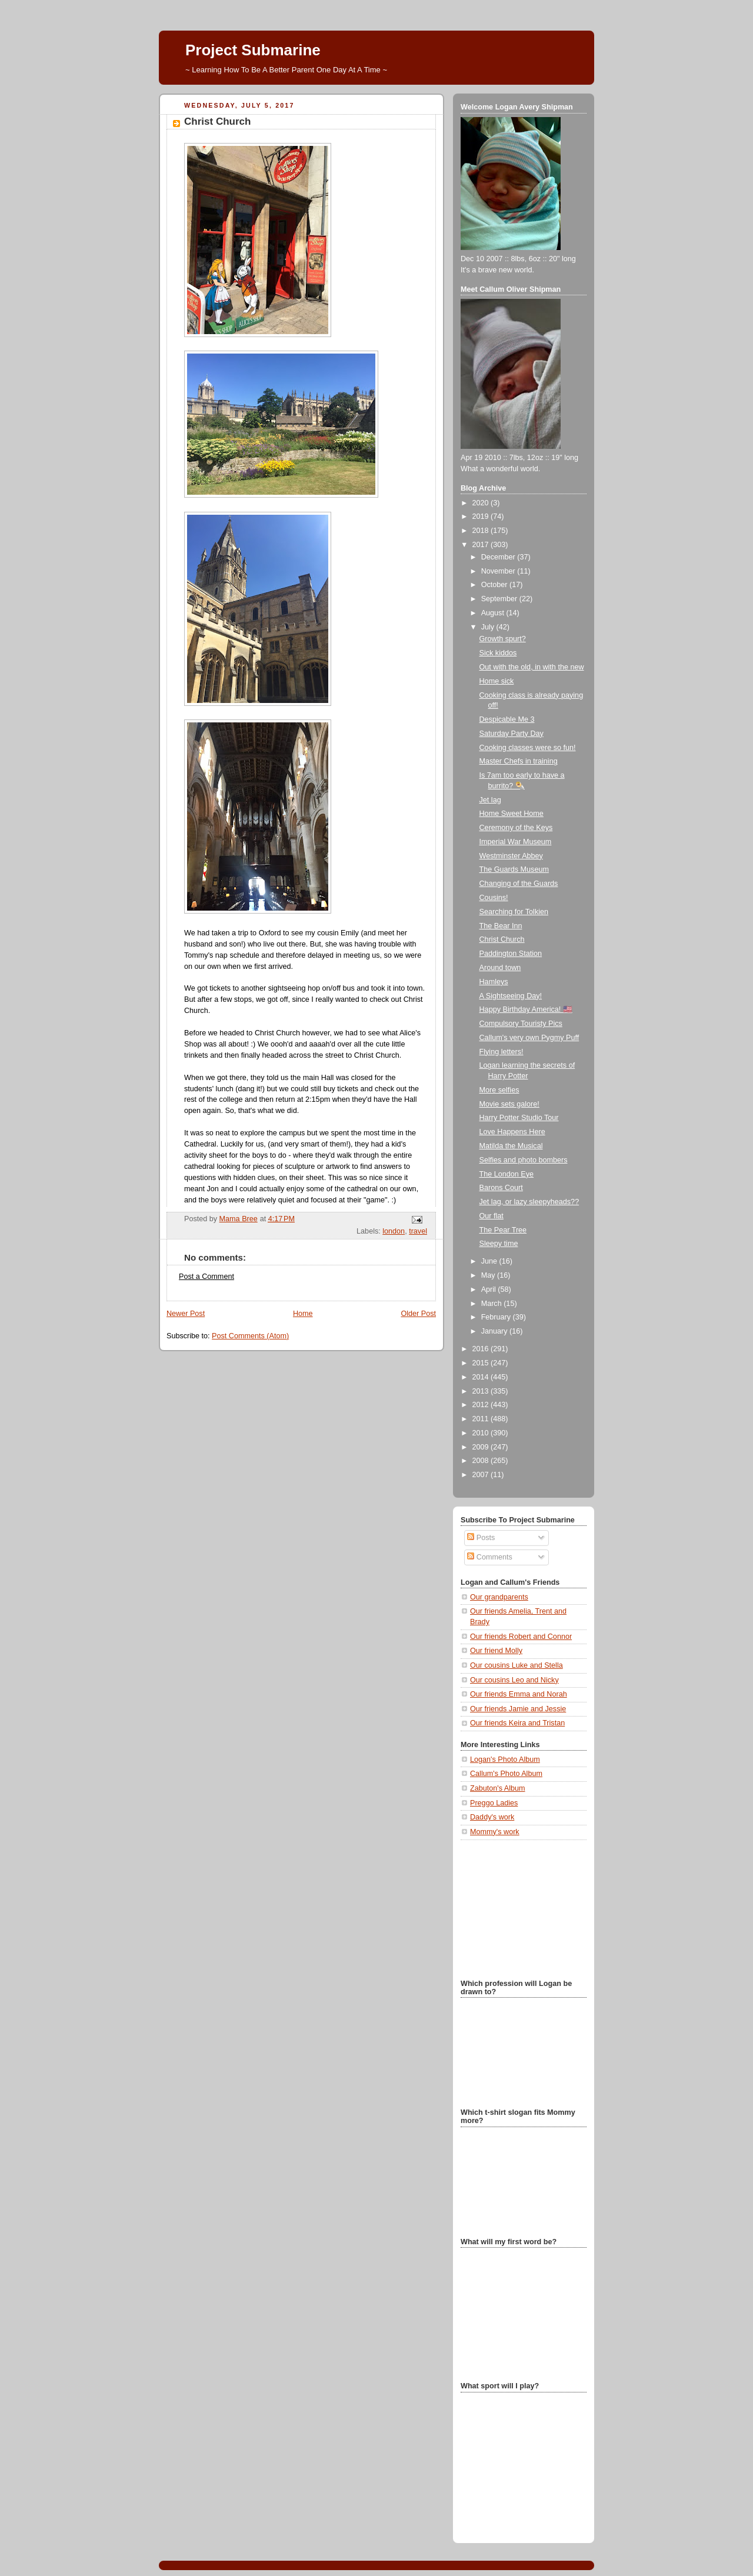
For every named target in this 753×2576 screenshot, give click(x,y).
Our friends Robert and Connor (521, 1636)
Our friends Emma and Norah (518, 1694)
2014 (481, 1377)
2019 (481, 516)
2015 (481, 1363)
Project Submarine (253, 50)
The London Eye (506, 1174)
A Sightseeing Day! (510, 996)
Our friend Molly (496, 1651)
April (489, 1289)
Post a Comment (206, 1276)
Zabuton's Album (497, 1788)
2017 (481, 545)
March (492, 1303)
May (489, 1275)
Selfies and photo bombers (523, 1160)
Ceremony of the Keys (516, 828)
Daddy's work (492, 1817)
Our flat (491, 1216)
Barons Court (501, 1188)
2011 (481, 1419)
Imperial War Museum (515, 842)
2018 (481, 530)
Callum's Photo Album (506, 1773)
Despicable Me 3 (507, 719)
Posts (481, 1538)
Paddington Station (510, 953)
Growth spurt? (502, 639)
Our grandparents (499, 1597)
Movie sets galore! (509, 1104)
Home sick (496, 681)
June (490, 1261)
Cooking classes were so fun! (527, 748)
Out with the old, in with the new (531, 667)
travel (418, 1231)
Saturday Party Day (511, 733)
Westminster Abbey (511, 856)
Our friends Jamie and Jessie (518, 1709)
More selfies (499, 1090)
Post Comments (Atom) (250, 1336)
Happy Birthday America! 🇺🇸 (525, 1009)
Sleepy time (498, 1243)
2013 (481, 1391)
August (494, 613)
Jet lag (490, 800)
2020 (481, 503)
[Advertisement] (519, 1908)
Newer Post (185, 1313)
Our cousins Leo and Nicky (514, 1680)
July (489, 627)
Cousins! (493, 898)
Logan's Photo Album (505, 1759)
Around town (500, 968)
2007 (481, 1475)
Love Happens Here (512, 1132)
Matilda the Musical (511, 1146)
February (497, 1317)
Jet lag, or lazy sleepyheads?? (529, 1202)
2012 (481, 1405)
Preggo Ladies (494, 1803)
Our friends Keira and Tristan (517, 1723)
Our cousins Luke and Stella (516, 1665)
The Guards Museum (514, 869)
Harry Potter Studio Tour (519, 1118)
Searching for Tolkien (514, 912)
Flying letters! (501, 1052)
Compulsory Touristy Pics (520, 1023)
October (495, 585)
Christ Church (502, 939)
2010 (481, 1433)
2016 (481, 1349)
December (499, 557)
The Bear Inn (500, 926)
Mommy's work (494, 1832)
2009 (481, 1447)
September (500, 599)
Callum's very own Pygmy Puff (529, 1038)
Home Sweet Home (511, 813)
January (495, 1331)
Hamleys (493, 982)
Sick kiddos (498, 653)
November (499, 571)
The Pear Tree (503, 1230)
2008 (481, 1461)
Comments (489, 1557)
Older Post (418, 1313)
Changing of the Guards (518, 883)
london (393, 1231)
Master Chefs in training (518, 761)
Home (303, 1313)
